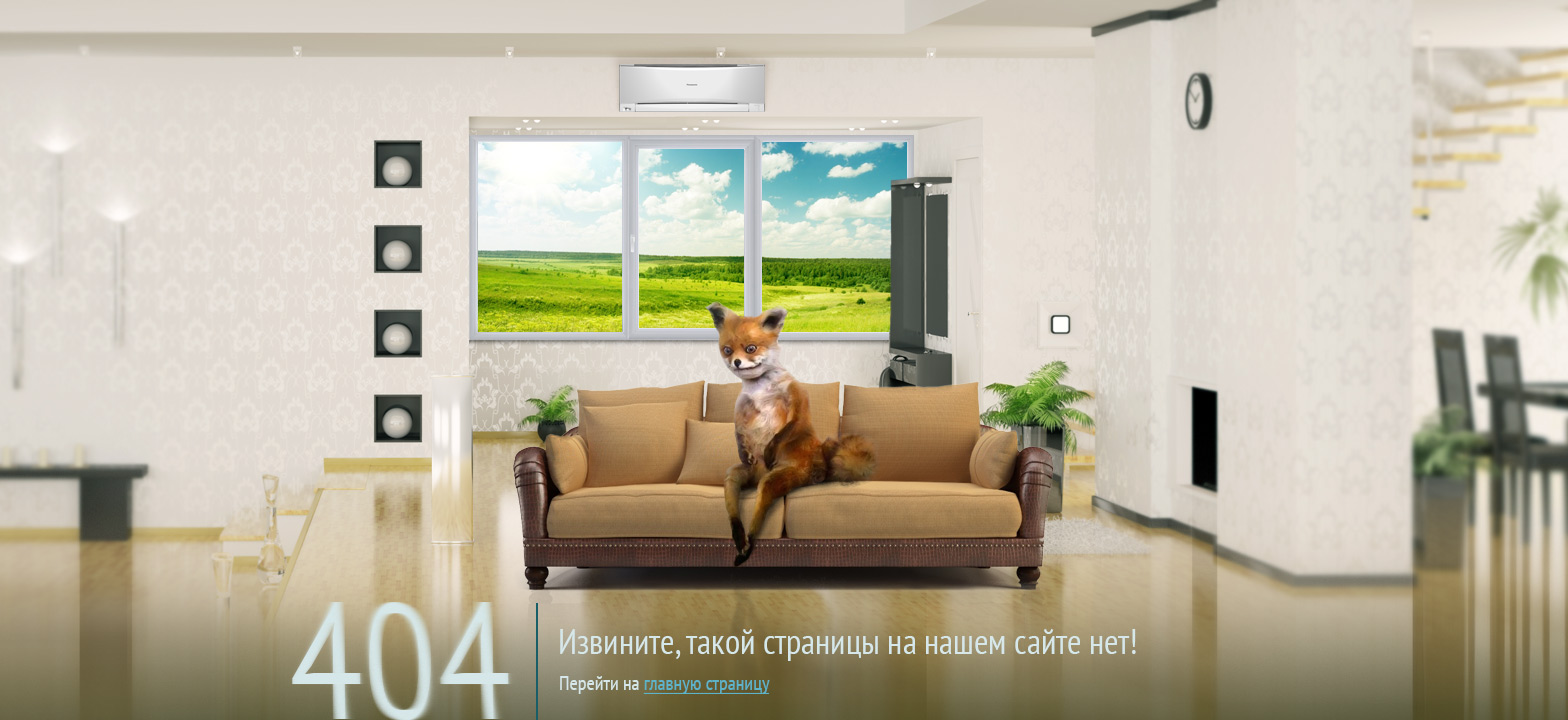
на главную (796, 624)
